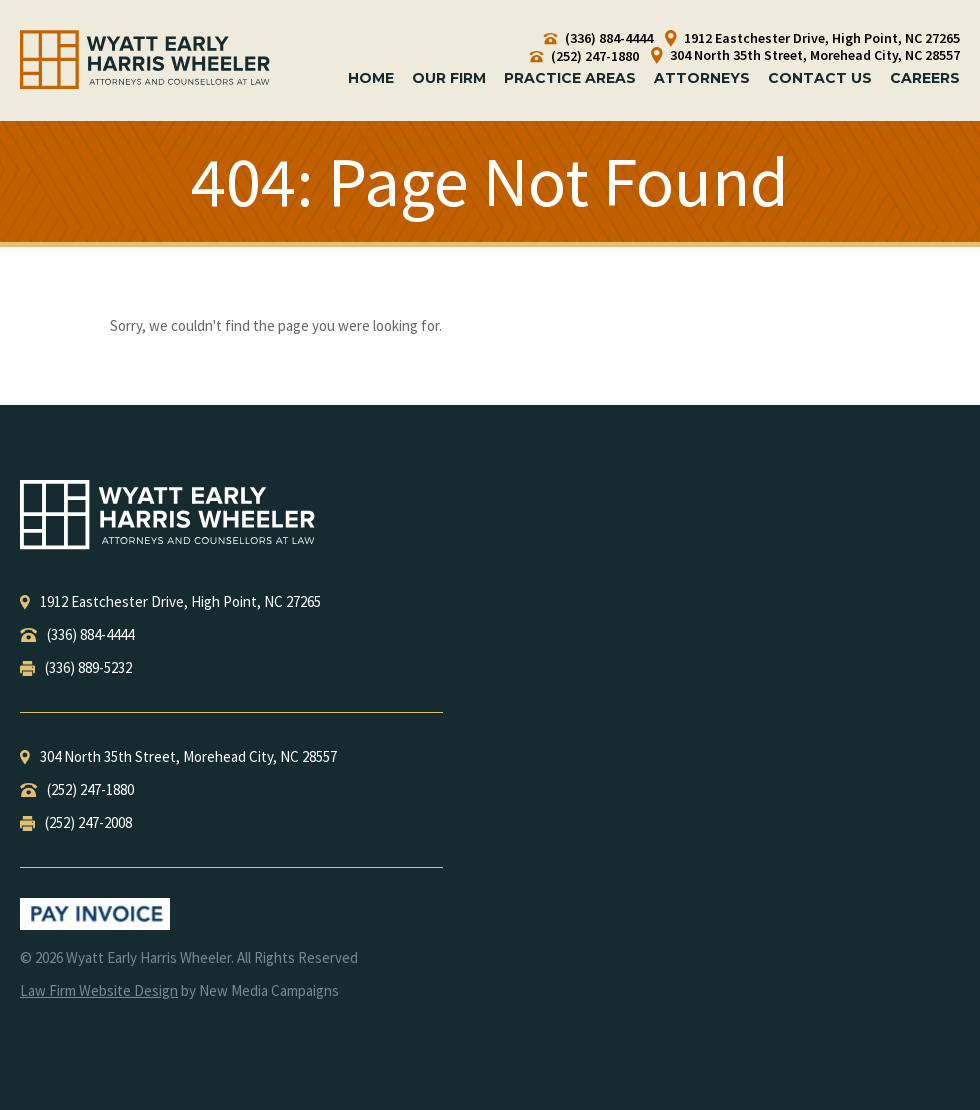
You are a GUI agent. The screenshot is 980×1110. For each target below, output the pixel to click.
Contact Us (820, 78)
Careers (925, 78)
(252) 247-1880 (584, 56)
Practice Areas (570, 78)
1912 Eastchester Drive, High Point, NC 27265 (812, 38)
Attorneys (702, 78)
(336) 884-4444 (598, 38)
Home (371, 78)
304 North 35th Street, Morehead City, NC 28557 (805, 55)
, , (170, 601)
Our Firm (449, 78)
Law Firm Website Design (99, 990)
